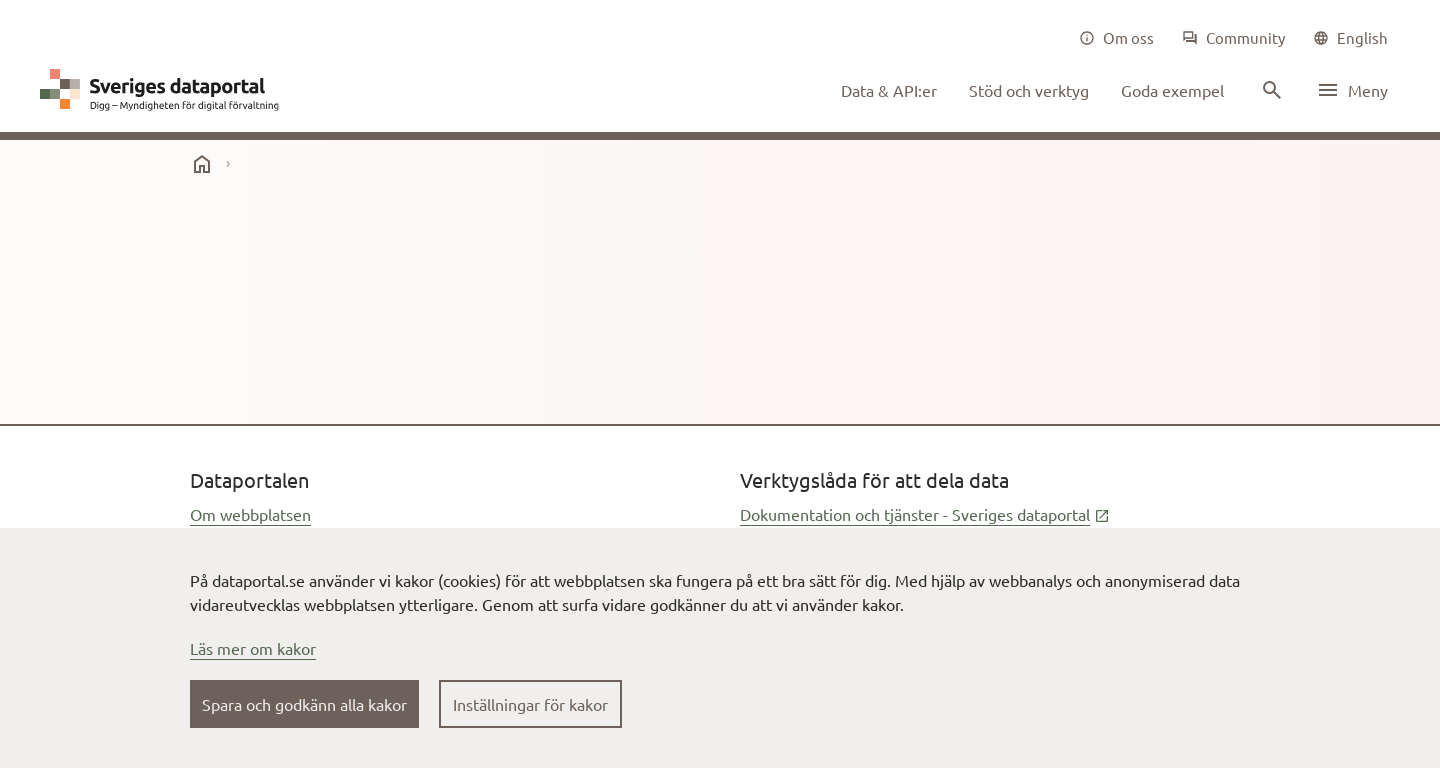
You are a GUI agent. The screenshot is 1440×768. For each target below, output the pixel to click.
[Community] (1233, 38)
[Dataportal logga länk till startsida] (164, 90)
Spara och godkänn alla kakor (304, 704)
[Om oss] (1116, 38)
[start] (202, 164)
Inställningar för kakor (530, 704)
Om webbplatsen (250, 514)
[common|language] (1350, 38)
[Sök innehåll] (1270, 90)
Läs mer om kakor (253, 648)
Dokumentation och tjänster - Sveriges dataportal (925, 514)
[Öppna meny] (1352, 90)
